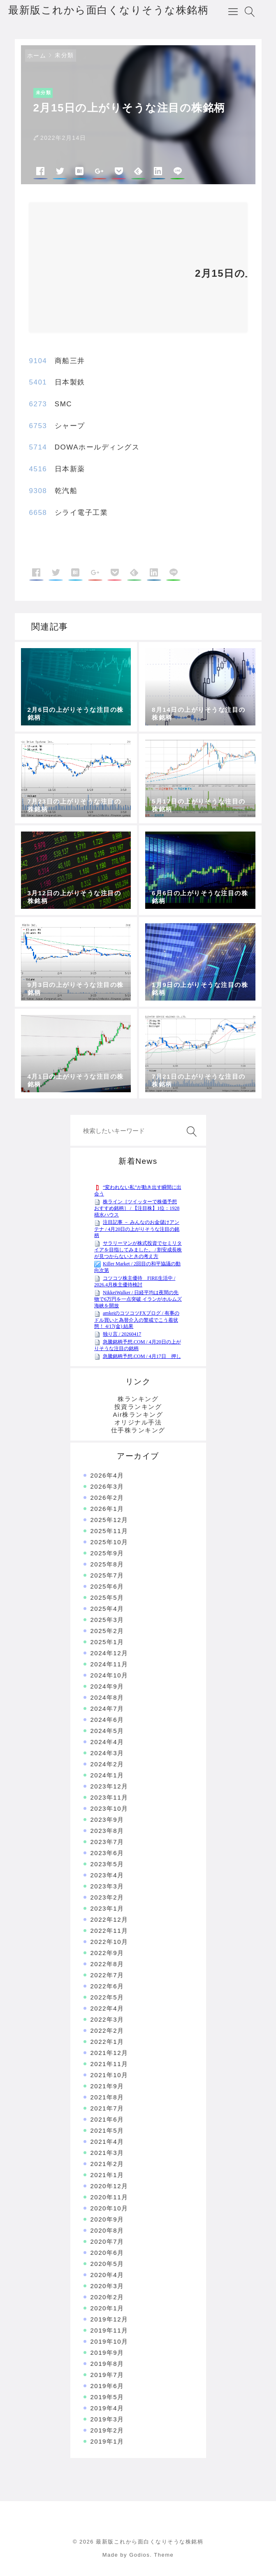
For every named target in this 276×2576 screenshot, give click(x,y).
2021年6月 (107, 2119)
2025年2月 (107, 1630)
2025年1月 (107, 1641)
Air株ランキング (138, 1414)
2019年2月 (107, 2430)
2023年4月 (107, 1875)
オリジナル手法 (138, 1422)
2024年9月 (107, 1686)
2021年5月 (107, 2130)
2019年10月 (109, 2341)
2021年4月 (107, 2141)
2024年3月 (107, 1752)
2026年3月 (107, 1486)
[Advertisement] (107, 270)
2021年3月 (107, 2152)
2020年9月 (107, 2219)
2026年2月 (107, 1497)
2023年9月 (107, 1819)
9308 (38, 491)
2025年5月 (107, 1597)
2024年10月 (109, 1675)
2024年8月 (107, 1697)
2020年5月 (107, 2263)
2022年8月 (107, 1963)
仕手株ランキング (138, 1430)
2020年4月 (107, 2274)
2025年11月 (109, 1530)
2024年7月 (107, 1708)
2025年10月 (109, 1541)
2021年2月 (107, 2163)
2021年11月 (109, 2063)
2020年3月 (107, 2285)
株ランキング (138, 1398)
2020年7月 (107, 2241)
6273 (38, 404)
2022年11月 (109, 1930)
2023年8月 (107, 1830)
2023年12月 (109, 1786)
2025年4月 (107, 1608)
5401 (38, 382)
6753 (38, 426)
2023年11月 (109, 1797)
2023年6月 (107, 1852)
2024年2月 (107, 1764)
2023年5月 (107, 1863)
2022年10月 (109, 1941)
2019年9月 (107, 2352)
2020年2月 (107, 2296)
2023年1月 (107, 1908)
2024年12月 (109, 1652)
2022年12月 (109, 1919)
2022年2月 (107, 2030)
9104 (38, 361)
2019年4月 (107, 2408)
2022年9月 (107, 1952)
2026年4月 (107, 1475)
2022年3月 (107, 2019)
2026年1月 (107, 1508)
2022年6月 (107, 1986)
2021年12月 (109, 2052)
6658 (38, 513)
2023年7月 (107, 1841)
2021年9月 (107, 2086)
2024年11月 (109, 1664)
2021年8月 (107, 2097)
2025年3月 (107, 1619)
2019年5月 (107, 2396)
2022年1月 (107, 2041)
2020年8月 (107, 2230)
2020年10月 (109, 2208)
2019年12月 (109, 2319)
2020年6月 (107, 2252)
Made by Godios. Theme (138, 2555)
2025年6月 (107, 1586)
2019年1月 (107, 2441)
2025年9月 (107, 1553)
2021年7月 (107, 2108)
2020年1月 (107, 2308)
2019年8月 (107, 2363)
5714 (38, 447)
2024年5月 (107, 1730)
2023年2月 (107, 1897)
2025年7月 (107, 1575)
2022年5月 (107, 1997)
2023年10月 (109, 1808)
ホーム (36, 55)
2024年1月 (107, 1775)
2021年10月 (109, 2074)
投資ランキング (138, 1406)
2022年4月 (107, 2008)
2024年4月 (107, 1741)
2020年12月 (109, 2185)
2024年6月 (107, 1719)
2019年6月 (107, 2385)
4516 (38, 469)
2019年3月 (107, 2419)
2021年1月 (107, 2174)
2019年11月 (109, 2330)
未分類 (64, 55)
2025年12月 (109, 1519)
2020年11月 (109, 2197)
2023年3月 (107, 1886)
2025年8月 (107, 1564)
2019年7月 (107, 2374)
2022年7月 (107, 1974)
